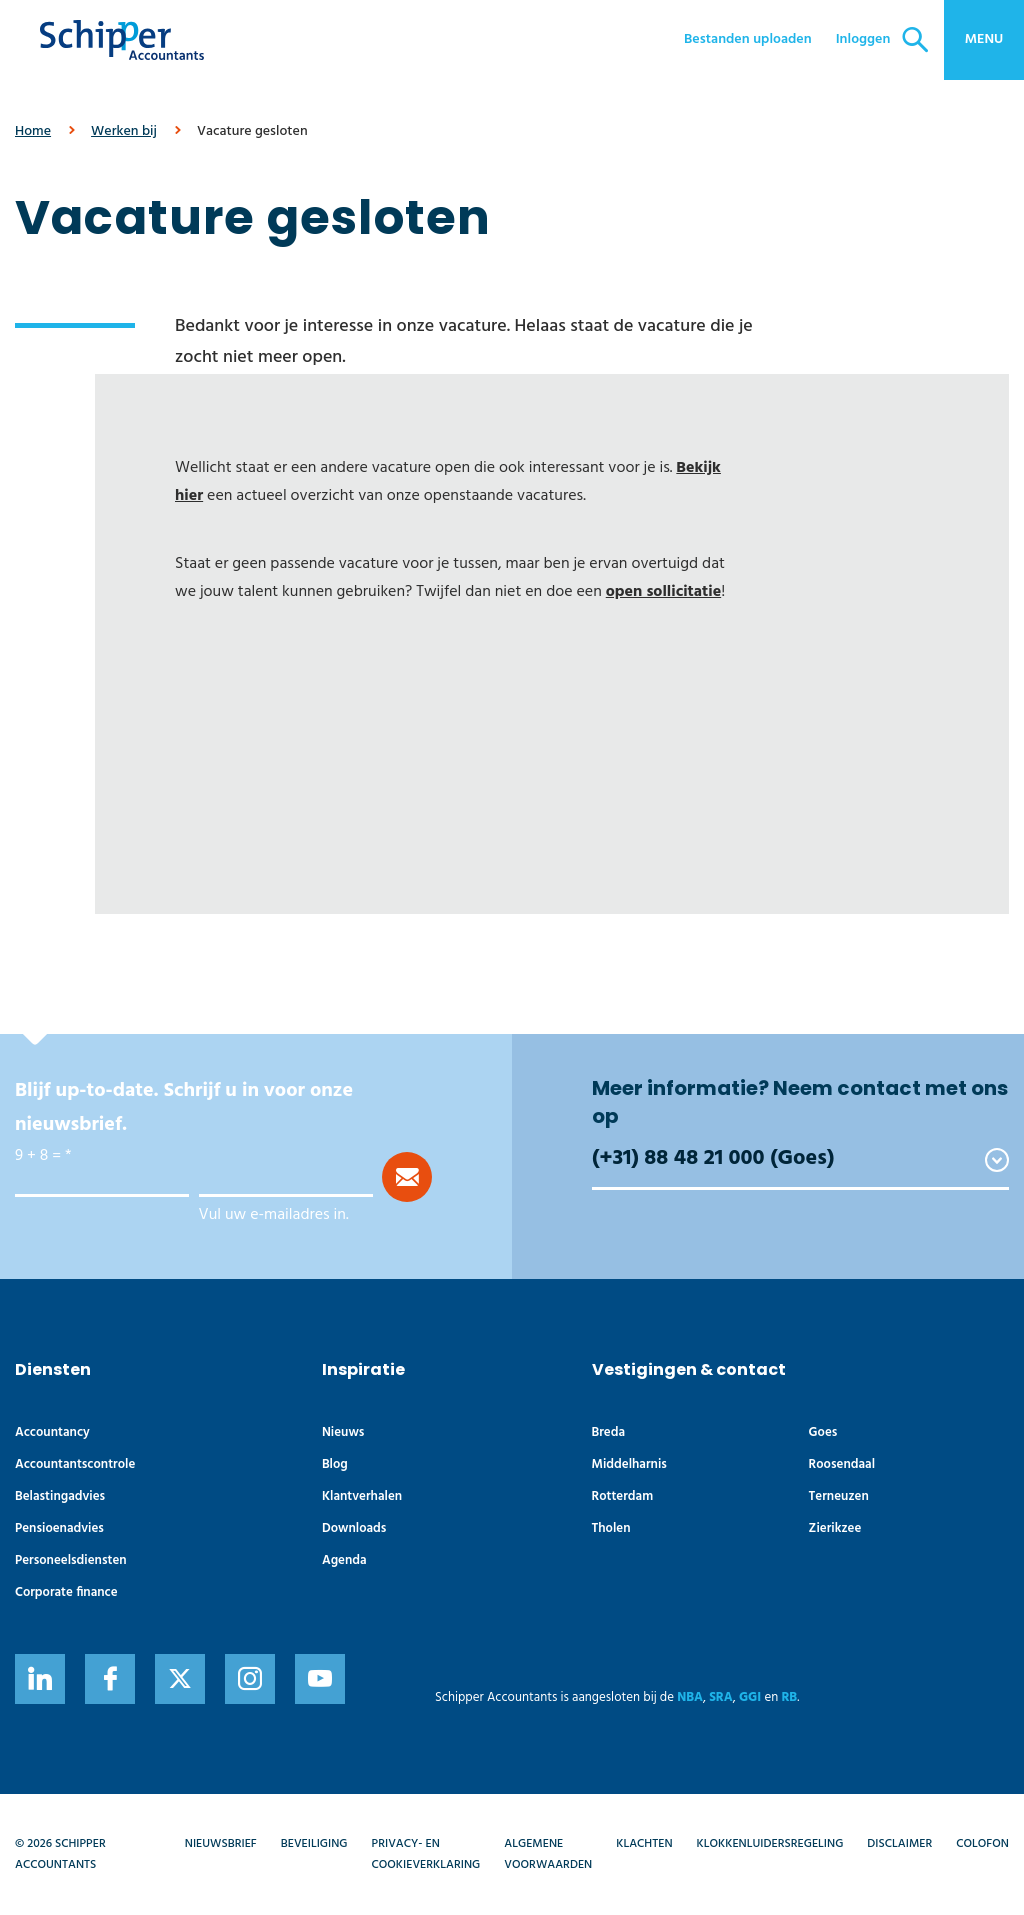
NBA (690, 1697)
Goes (823, 1432)
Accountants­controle (75, 1464)
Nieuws (343, 1432)
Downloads (354, 1528)
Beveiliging (314, 1844)
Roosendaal (842, 1464)
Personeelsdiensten (71, 1560)
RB (789, 1697)
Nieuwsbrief (221, 1844)
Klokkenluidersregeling (770, 1844)
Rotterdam (623, 1496)
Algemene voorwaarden (548, 1854)
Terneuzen (839, 1496)
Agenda (344, 1560)
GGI (750, 1697)
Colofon (982, 1844)
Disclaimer (899, 1844)
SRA (721, 1697)
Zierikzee (835, 1528)
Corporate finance (66, 1592)
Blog (335, 1464)
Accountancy (52, 1432)
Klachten (644, 1844)
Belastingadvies (60, 1496)
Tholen (611, 1528)
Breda (608, 1432)
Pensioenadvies (59, 1528)
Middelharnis (629, 1464)
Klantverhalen (362, 1496)
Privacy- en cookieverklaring (426, 1854)
